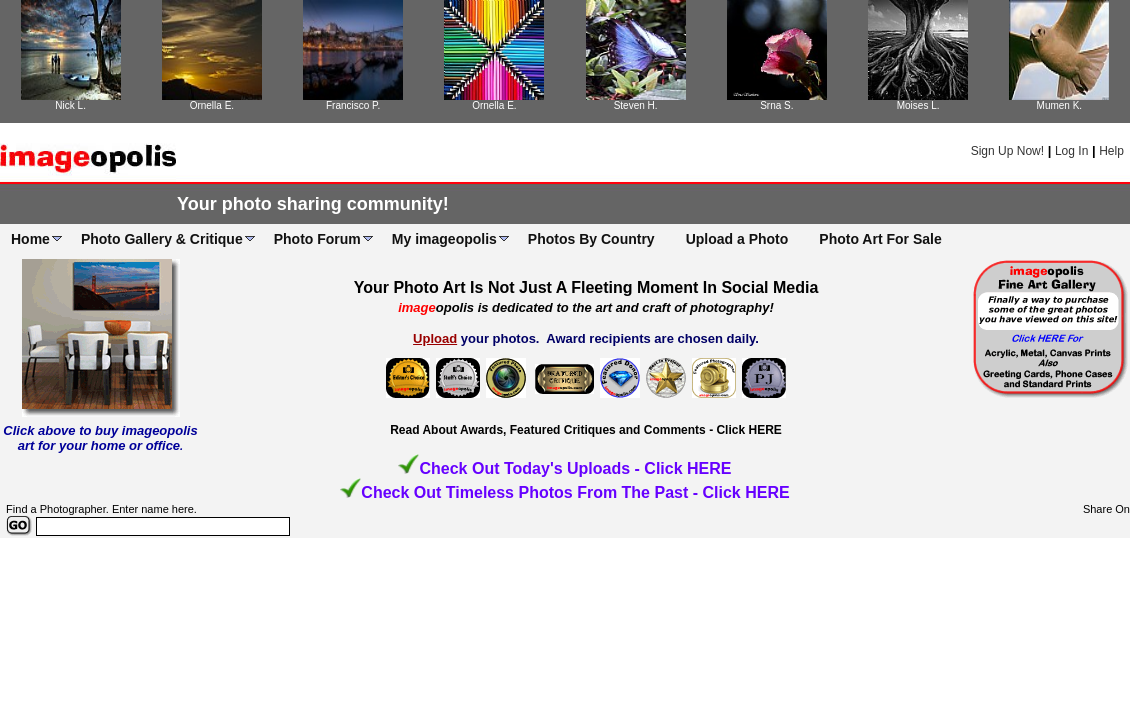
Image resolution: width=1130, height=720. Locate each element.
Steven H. (636, 105)
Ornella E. (212, 105)
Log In (1071, 151)
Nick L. (70, 105)
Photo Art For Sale (880, 239)
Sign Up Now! (1007, 151)
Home (30, 239)
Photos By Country (591, 239)
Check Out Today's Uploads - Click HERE (575, 468)
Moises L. (918, 105)
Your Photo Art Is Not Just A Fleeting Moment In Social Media (586, 287)
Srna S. (776, 105)
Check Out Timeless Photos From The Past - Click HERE (575, 492)
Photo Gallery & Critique (162, 239)
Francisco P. (353, 105)
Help (1111, 151)
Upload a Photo (737, 239)
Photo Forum (317, 239)
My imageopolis (444, 239)
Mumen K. (1060, 105)
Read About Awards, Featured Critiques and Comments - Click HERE (586, 430)
